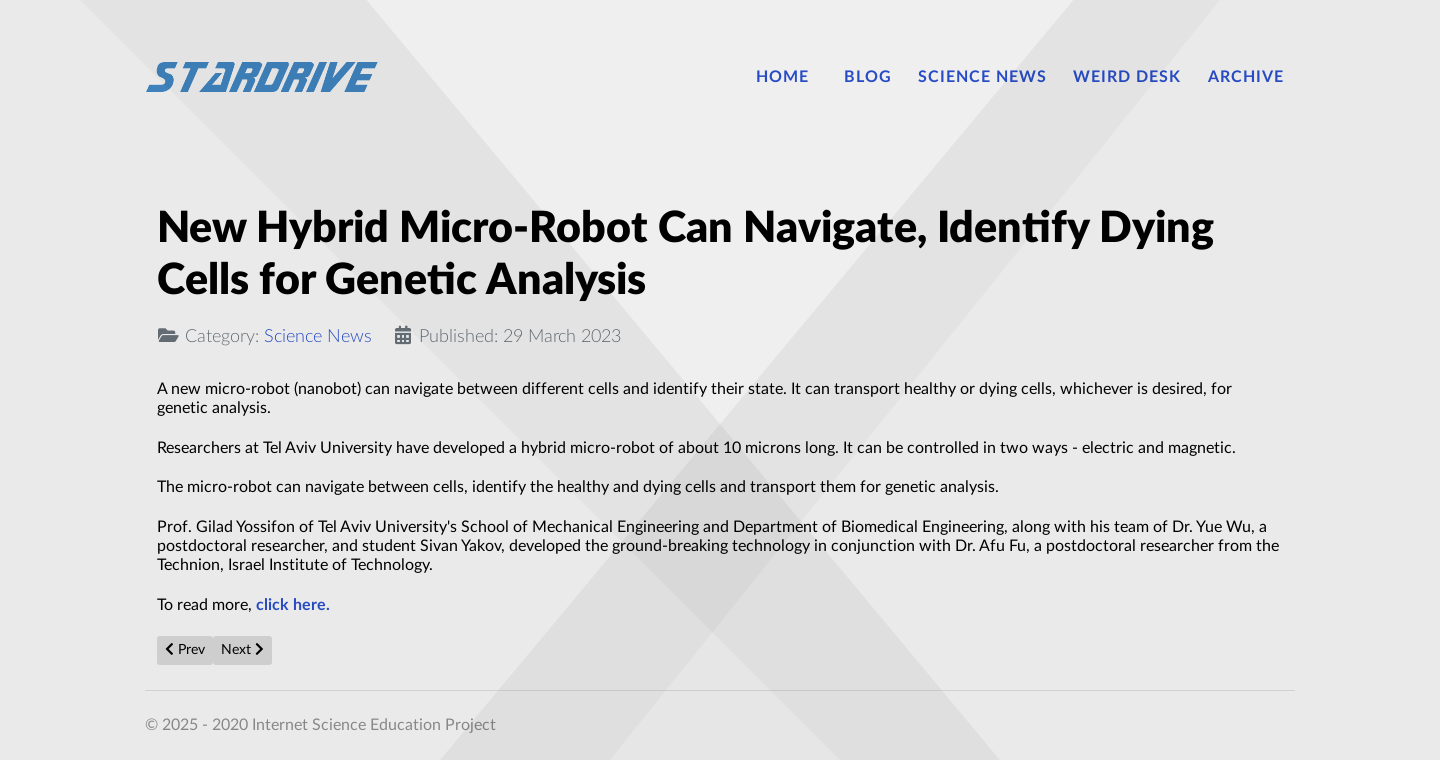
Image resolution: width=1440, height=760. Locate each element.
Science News (318, 336)
